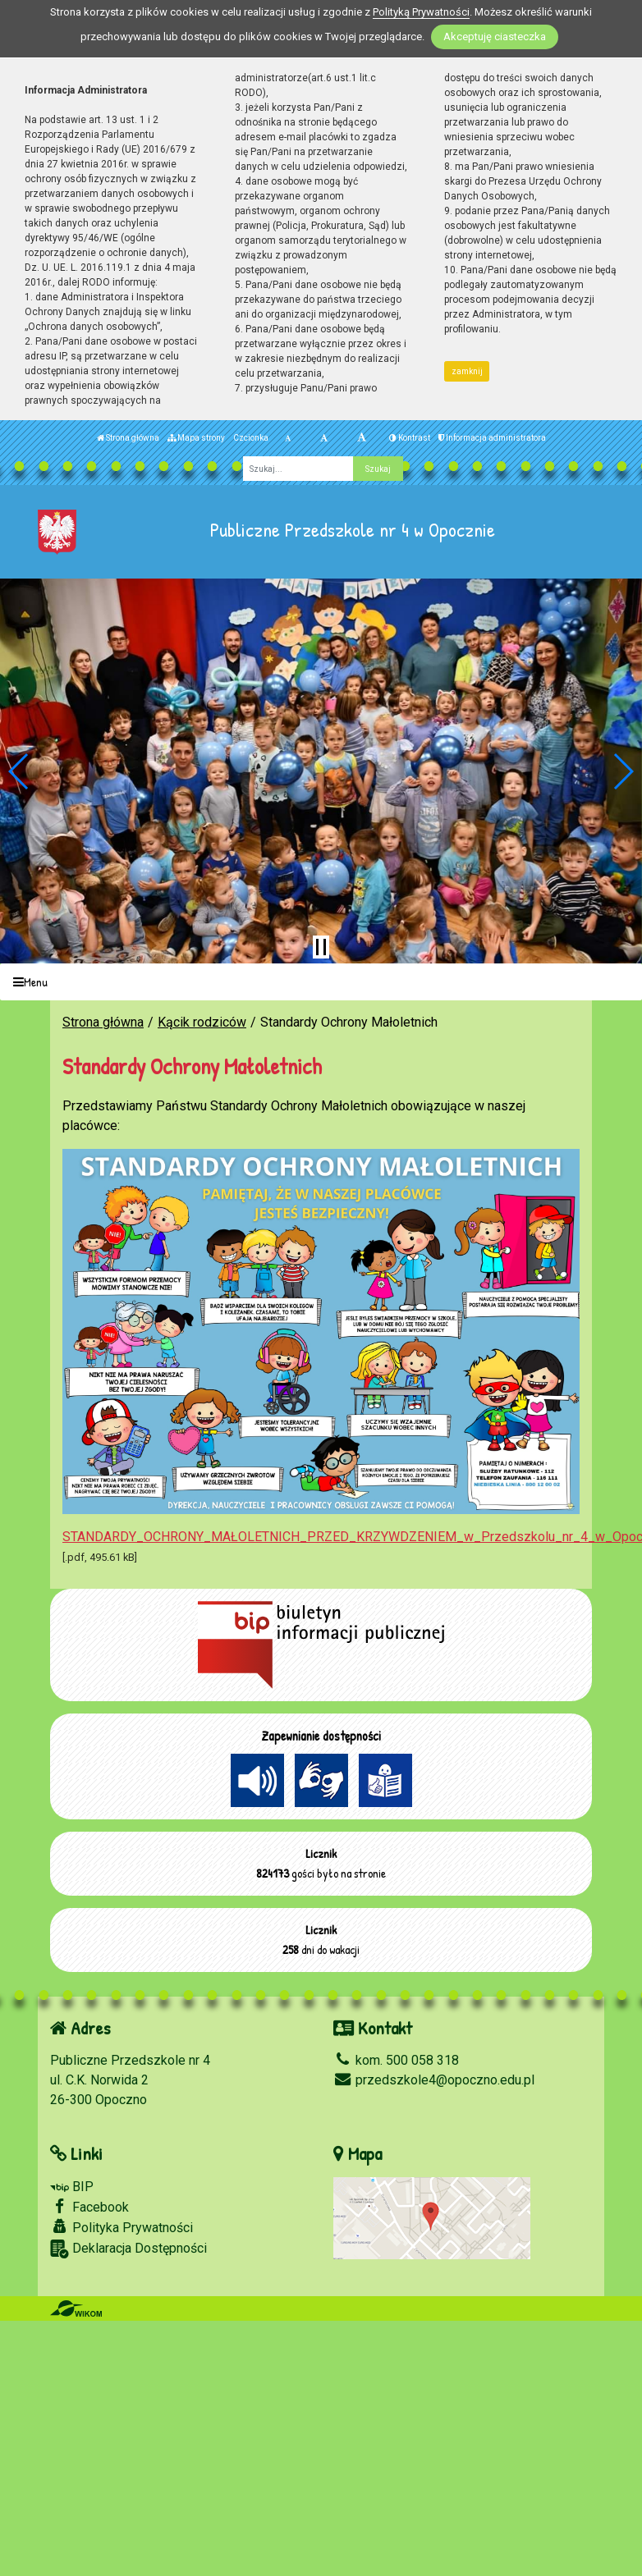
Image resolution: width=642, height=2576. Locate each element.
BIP (72, 2186)
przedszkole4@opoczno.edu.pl (433, 2080)
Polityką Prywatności (421, 12)
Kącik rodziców (202, 1022)
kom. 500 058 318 (396, 2060)
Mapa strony (196, 437)
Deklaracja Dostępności (128, 2249)
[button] (19, 771)
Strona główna (128, 437)
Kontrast (409, 437)
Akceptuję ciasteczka (494, 36)
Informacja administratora (492, 437)
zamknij (467, 371)
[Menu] (321, 981)
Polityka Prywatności (121, 2227)
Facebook (89, 2207)
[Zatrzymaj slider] (321, 947)
